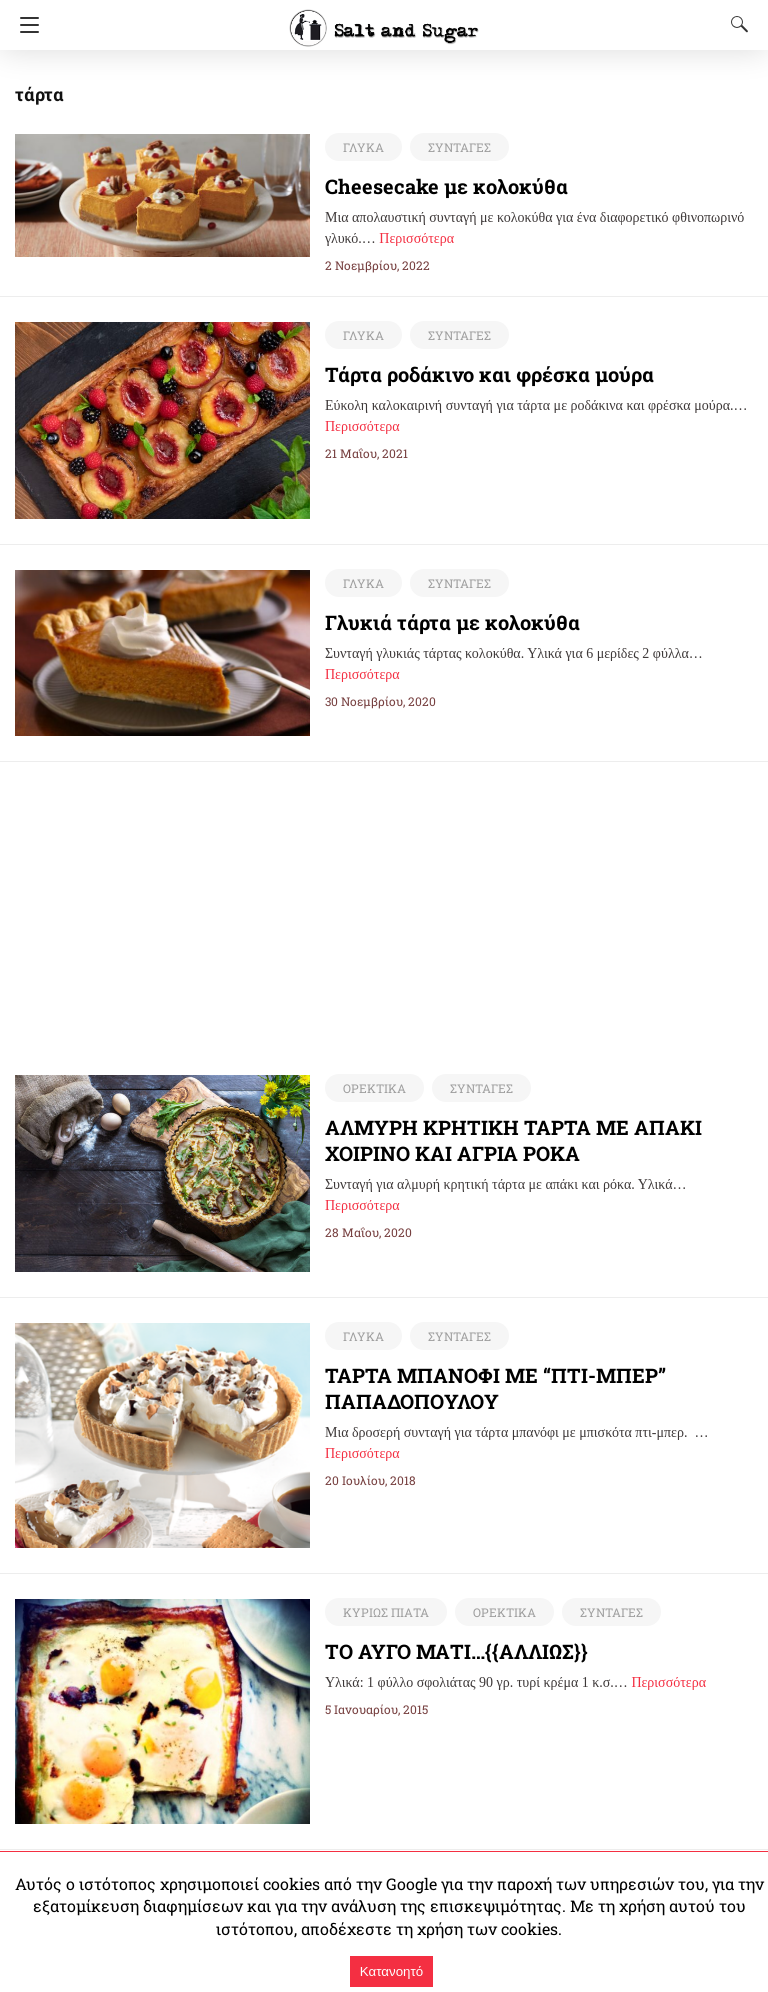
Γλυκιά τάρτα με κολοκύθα (440, 622)
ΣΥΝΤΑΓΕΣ (455, 147)
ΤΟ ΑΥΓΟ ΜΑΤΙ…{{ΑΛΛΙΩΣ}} (463, 1652)
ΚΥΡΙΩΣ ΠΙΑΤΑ (384, 1613)
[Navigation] (24, 25)
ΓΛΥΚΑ (362, 147)
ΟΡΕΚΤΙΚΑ (372, 1089)
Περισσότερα (416, 238)
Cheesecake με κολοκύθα (431, 186)
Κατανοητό (391, 1971)
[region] (384, 902)
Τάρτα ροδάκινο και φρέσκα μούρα (474, 374)
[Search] (735, 24)
